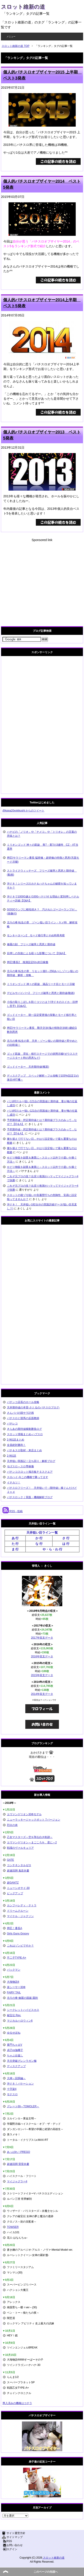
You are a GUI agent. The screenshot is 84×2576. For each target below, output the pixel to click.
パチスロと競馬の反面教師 (23, 1418)
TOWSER (13, 2227)
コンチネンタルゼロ (19, 1865)
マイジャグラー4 (17, 2181)
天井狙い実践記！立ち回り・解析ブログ (31, 1461)
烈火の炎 (12, 1825)
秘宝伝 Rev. (14, 2015)
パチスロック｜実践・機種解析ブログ (30, 1497)
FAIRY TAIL (14, 1992)
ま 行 (15, 1549)
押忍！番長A (14, 1928)
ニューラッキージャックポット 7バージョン (33, 1819)
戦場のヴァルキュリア (20, 1847)
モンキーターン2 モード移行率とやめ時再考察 (36, 935)
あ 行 (15, 1538)
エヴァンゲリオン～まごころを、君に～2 (32, 1842)
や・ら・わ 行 (52, 1549)
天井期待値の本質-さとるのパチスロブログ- (33, 1407)
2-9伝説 (11, 1455)
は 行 (65, 1543)
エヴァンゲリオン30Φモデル (24, 1814)
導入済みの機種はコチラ (17, 2403)
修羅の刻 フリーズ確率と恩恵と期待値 (31, 944)
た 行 (15, 1543)
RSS (9, 2541)
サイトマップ (14, 2537)
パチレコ (12, 1423)
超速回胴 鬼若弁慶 (18, 1870)
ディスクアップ (16, 2066)
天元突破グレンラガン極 (22, 2060)
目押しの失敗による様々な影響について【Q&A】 (36, 953)
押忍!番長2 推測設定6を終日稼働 (27, 962)
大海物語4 (13, 1981)
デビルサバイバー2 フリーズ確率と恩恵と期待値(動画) (41, 993)
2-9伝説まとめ (15, 1439)
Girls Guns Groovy (18, 1933)
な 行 (39, 1543)
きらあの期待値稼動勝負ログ (24, 1428)
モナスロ (12, 2094)
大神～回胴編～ (16, 2078)
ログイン (11, 2549)
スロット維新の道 (23, 7)
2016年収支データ (42, 1656)
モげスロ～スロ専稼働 (20, 1466)
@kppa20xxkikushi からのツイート (23, 810)
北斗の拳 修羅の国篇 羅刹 (22, 1997)
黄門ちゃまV (14, 2044)
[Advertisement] (42, 584)
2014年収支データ (42, 1694)
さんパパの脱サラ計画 (20, 1412)
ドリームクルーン (17, 1910)
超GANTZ (13, 1882)
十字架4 (12, 2089)
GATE (10, 1859)
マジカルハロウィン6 (20, 2020)
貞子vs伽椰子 (15, 2050)
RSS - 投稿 (12, 1511)
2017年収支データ (42, 1637)
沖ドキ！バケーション (20, 2083)
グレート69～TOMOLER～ (23, 2106)
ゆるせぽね (13, 2032)
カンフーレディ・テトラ (22, 1905)
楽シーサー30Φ (16, 1987)
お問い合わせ (14, 2545)
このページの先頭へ (46, 2571)
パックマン (13, 1969)
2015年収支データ (42, 1675)
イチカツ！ (13, 1482)
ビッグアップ (15, 1893)
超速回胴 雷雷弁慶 (18, 2164)
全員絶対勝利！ (16, 1445)
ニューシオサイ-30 (18, 1888)
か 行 (39, 1538)
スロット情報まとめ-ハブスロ (25, 1434)
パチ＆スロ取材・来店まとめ (24, 1450)
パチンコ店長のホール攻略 (23, 1402)
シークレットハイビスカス (23, 2009)
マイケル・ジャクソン (20, 1916)
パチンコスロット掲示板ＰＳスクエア (30, 1471)
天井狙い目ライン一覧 (42, 1532)
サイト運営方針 (15, 2533)
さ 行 (65, 1538)
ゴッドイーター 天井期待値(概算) (28, 1066)
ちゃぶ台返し (15, 2055)
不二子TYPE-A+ (16, 1957)
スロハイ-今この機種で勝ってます (27, 1477)
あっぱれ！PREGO (18, 2152)
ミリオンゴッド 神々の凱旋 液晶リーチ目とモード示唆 (41, 984)
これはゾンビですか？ (20, 1945)
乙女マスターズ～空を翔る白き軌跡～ (30, 1837)
